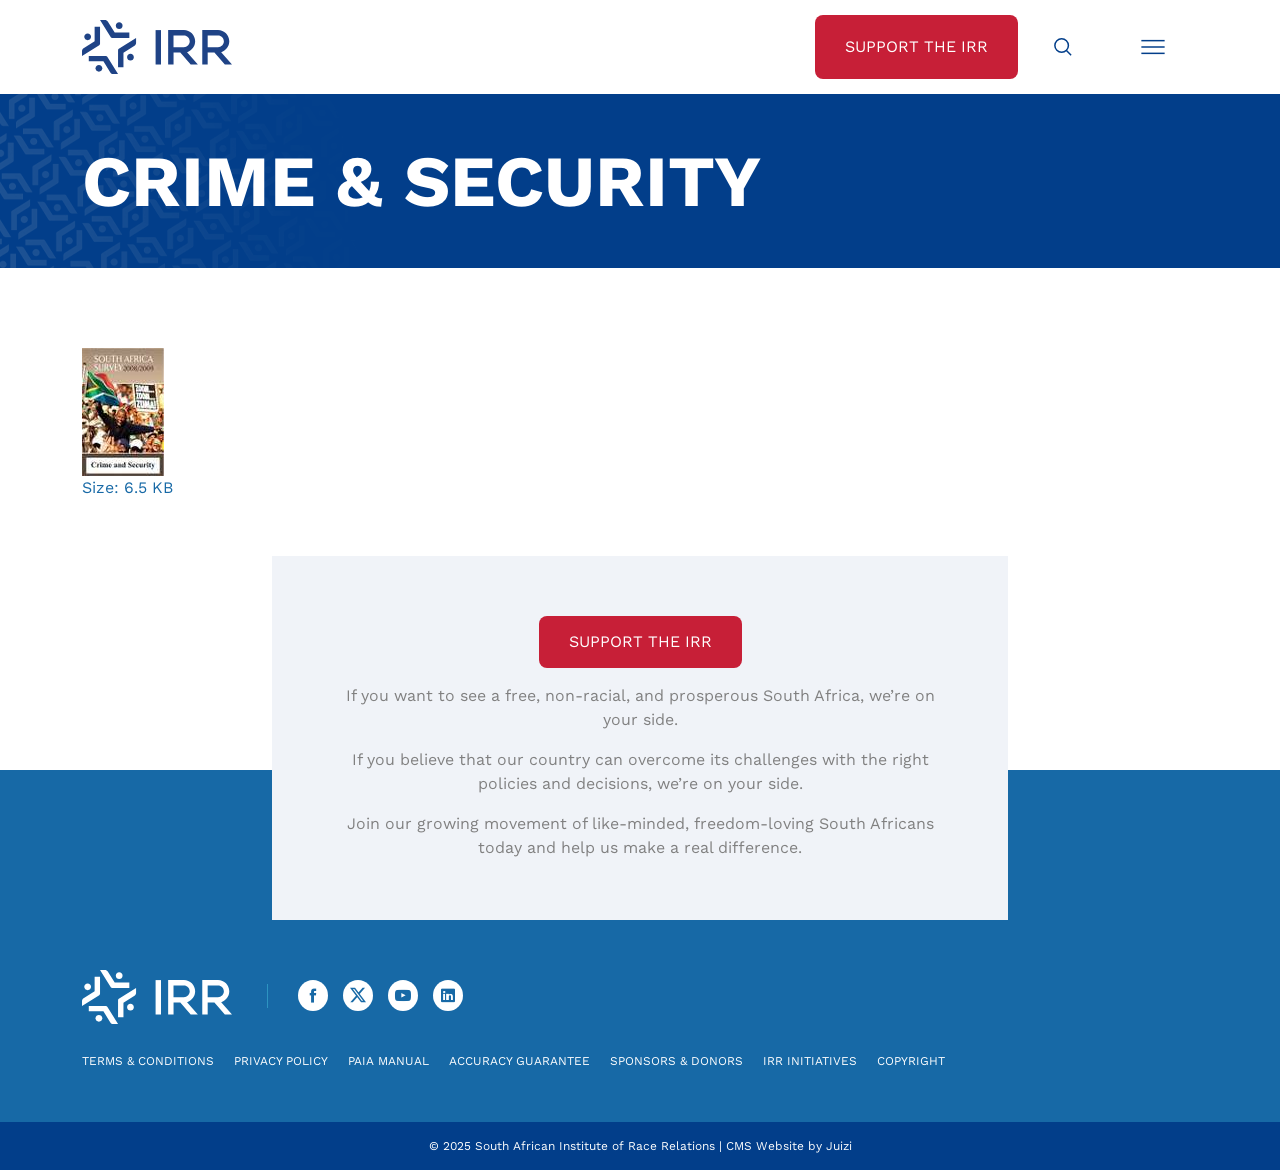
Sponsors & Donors (676, 1061)
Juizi (839, 1146)
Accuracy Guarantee (519, 1061)
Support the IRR (640, 641)
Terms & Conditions (148, 1061)
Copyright (911, 1061)
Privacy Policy (281, 1061)
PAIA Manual (388, 1061)
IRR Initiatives (810, 1061)
